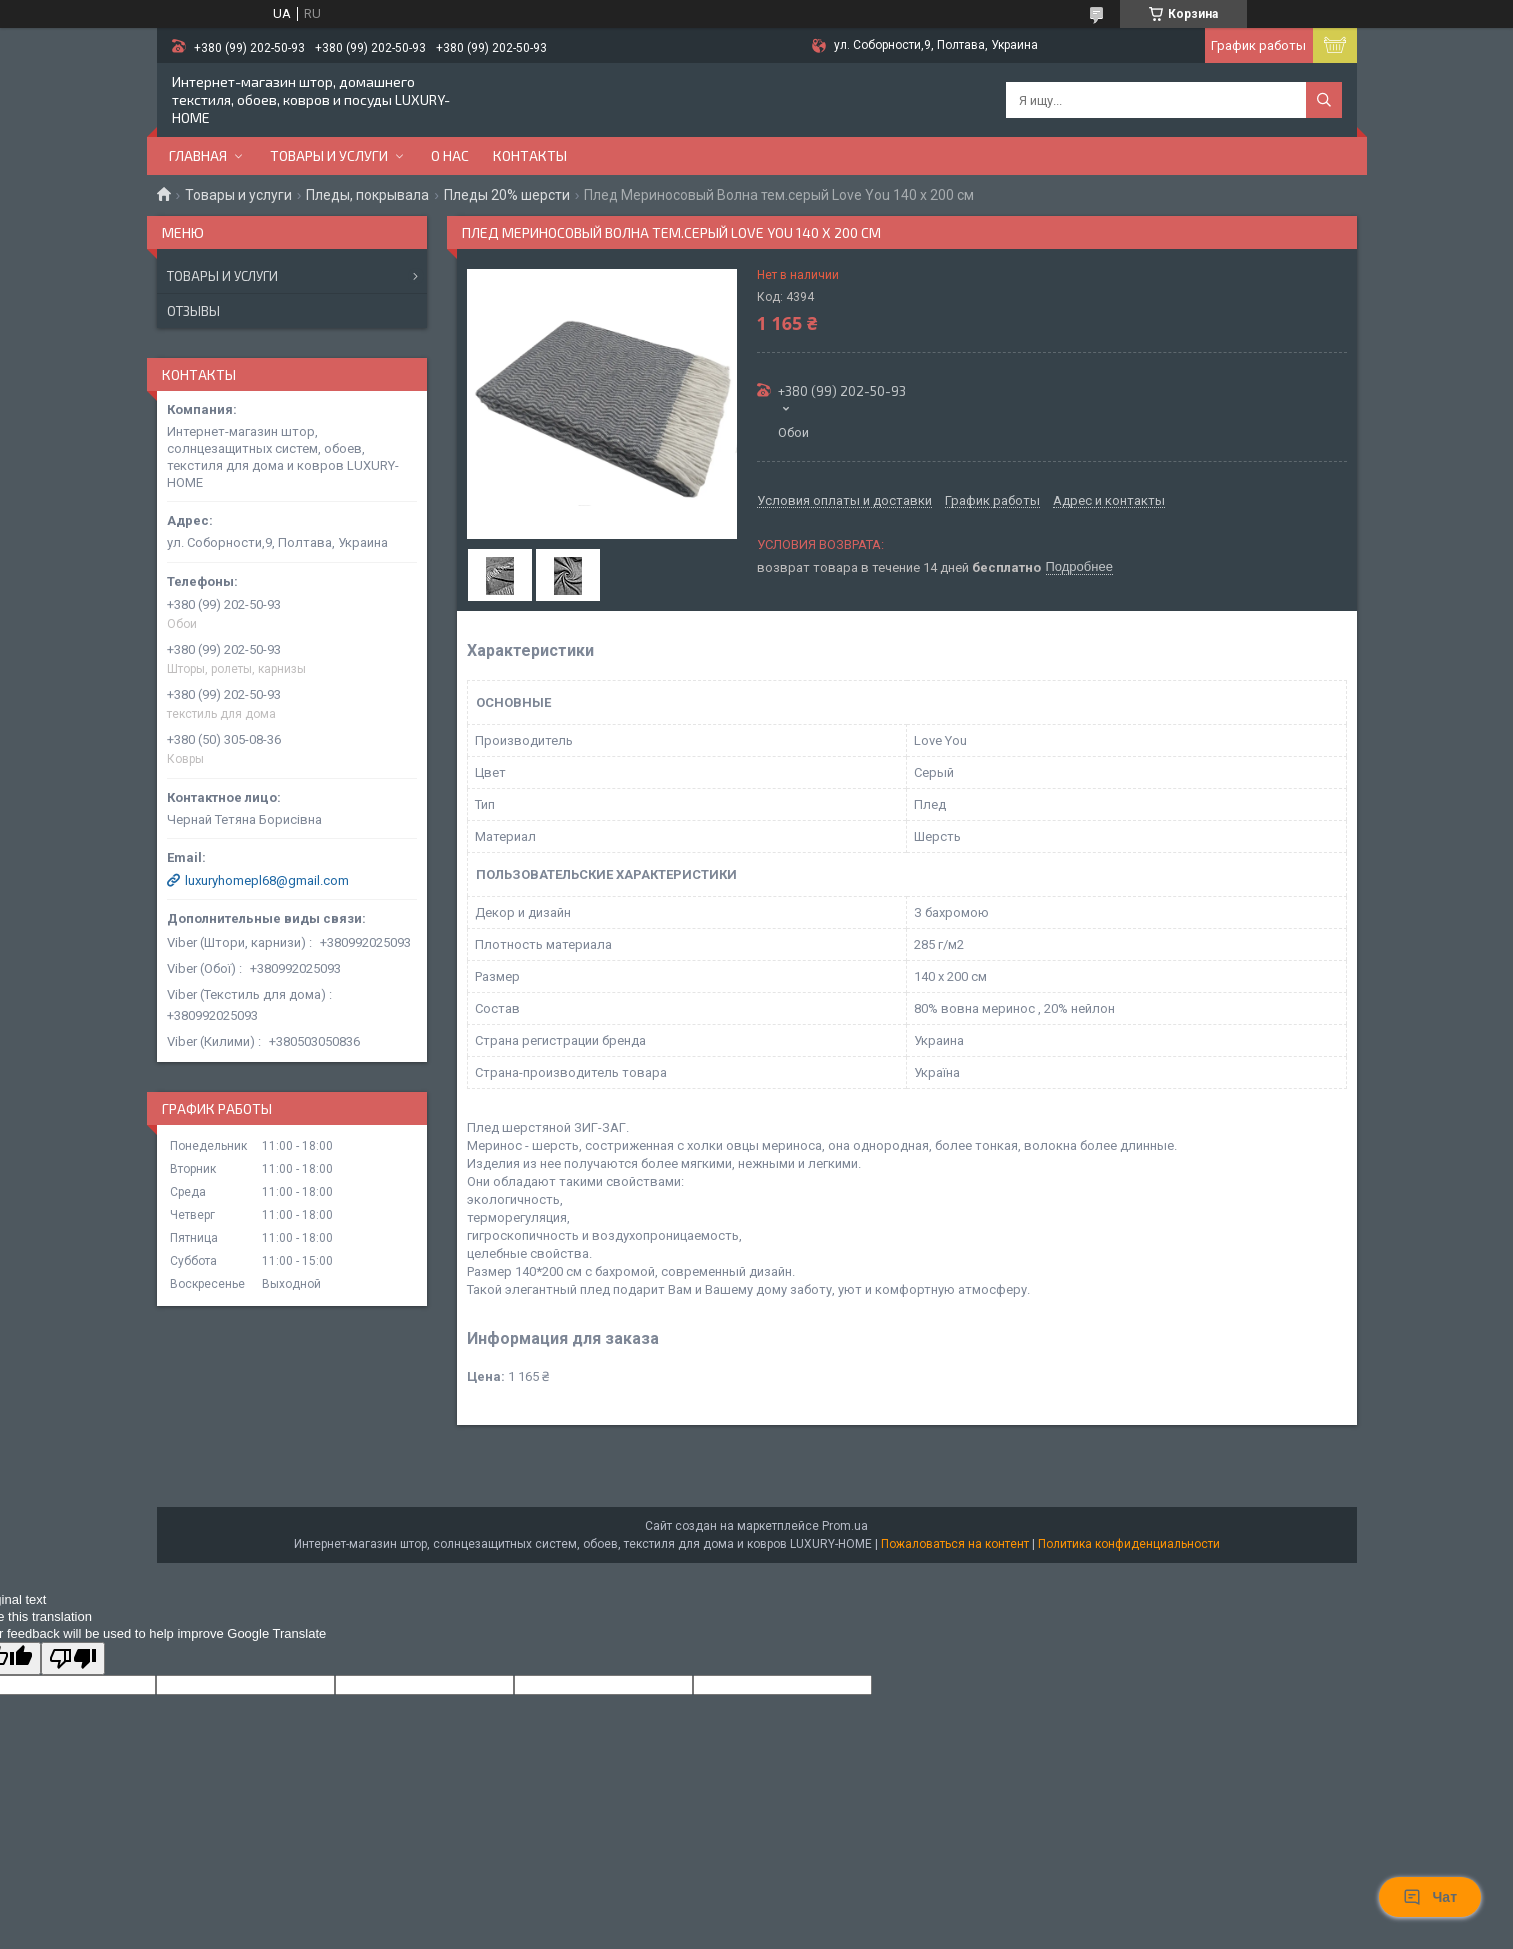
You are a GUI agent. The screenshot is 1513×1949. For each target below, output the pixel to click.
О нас (450, 155)
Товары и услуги (329, 155)
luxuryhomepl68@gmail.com (267, 880)
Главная (198, 155)
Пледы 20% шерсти (507, 195)
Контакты (530, 155)
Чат (1430, 1897)
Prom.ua (845, 1526)
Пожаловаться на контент (955, 1544)
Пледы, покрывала (367, 195)
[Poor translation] (73, 1658)
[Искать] (1324, 100)
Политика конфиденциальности (1129, 1544)
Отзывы (193, 311)
